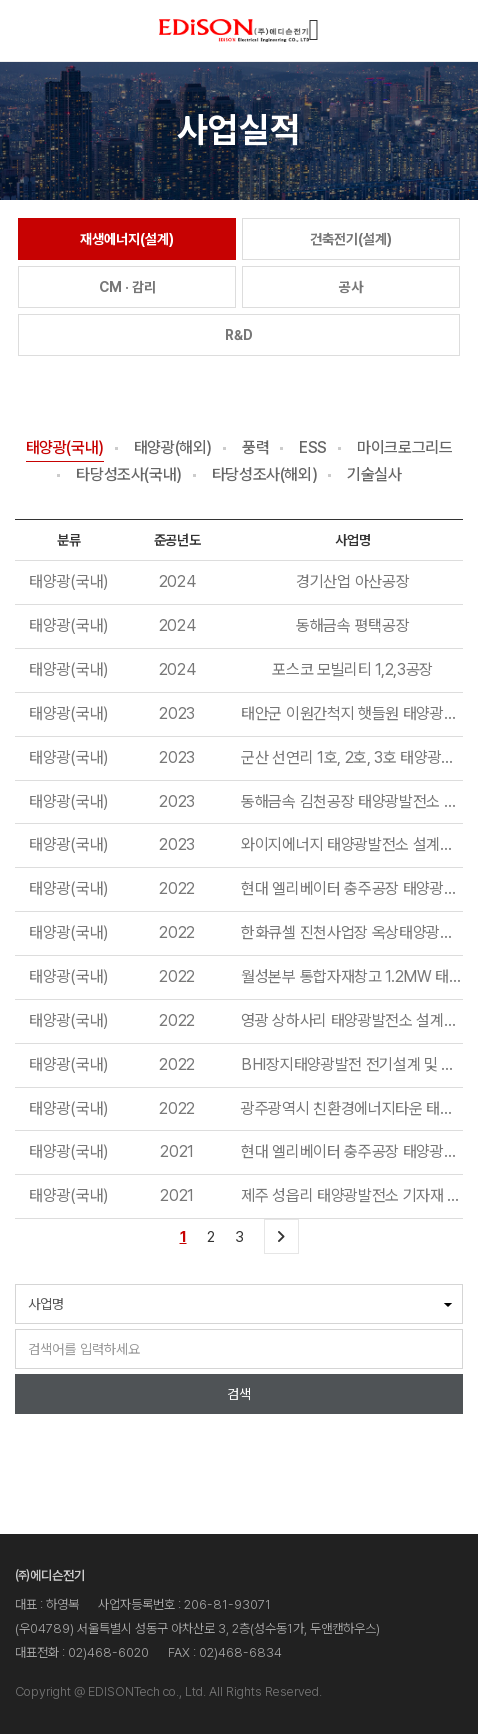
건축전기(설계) (351, 239)
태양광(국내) (65, 448)
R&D (239, 335)
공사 (351, 287)
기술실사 (374, 475)
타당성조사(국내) (128, 475)
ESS (313, 448)
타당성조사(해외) (264, 475)
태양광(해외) (173, 448)
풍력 (255, 448)
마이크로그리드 (404, 448)
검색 (239, 1394)
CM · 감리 (127, 287)
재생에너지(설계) (127, 239)
